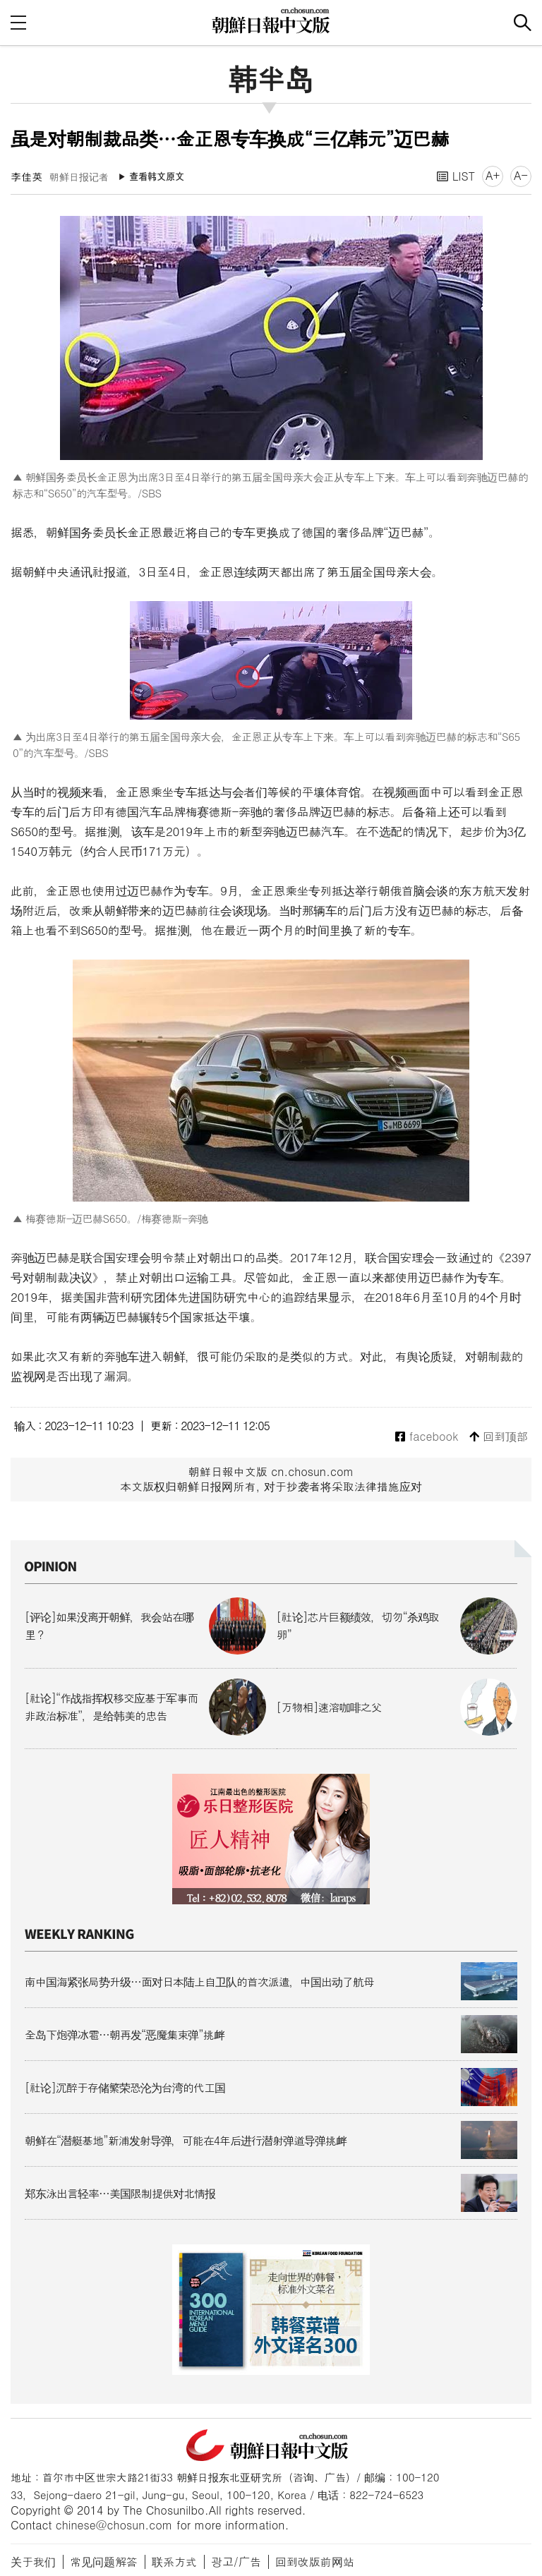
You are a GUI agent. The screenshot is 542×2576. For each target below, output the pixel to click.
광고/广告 (236, 2561)
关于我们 (33, 2561)
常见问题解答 (104, 2561)
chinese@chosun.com (114, 2525)
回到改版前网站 (314, 2561)
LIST (456, 176)
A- (521, 175)
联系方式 (174, 2561)
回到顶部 (498, 1436)
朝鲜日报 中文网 (271, 20)
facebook (426, 1436)
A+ (493, 175)
